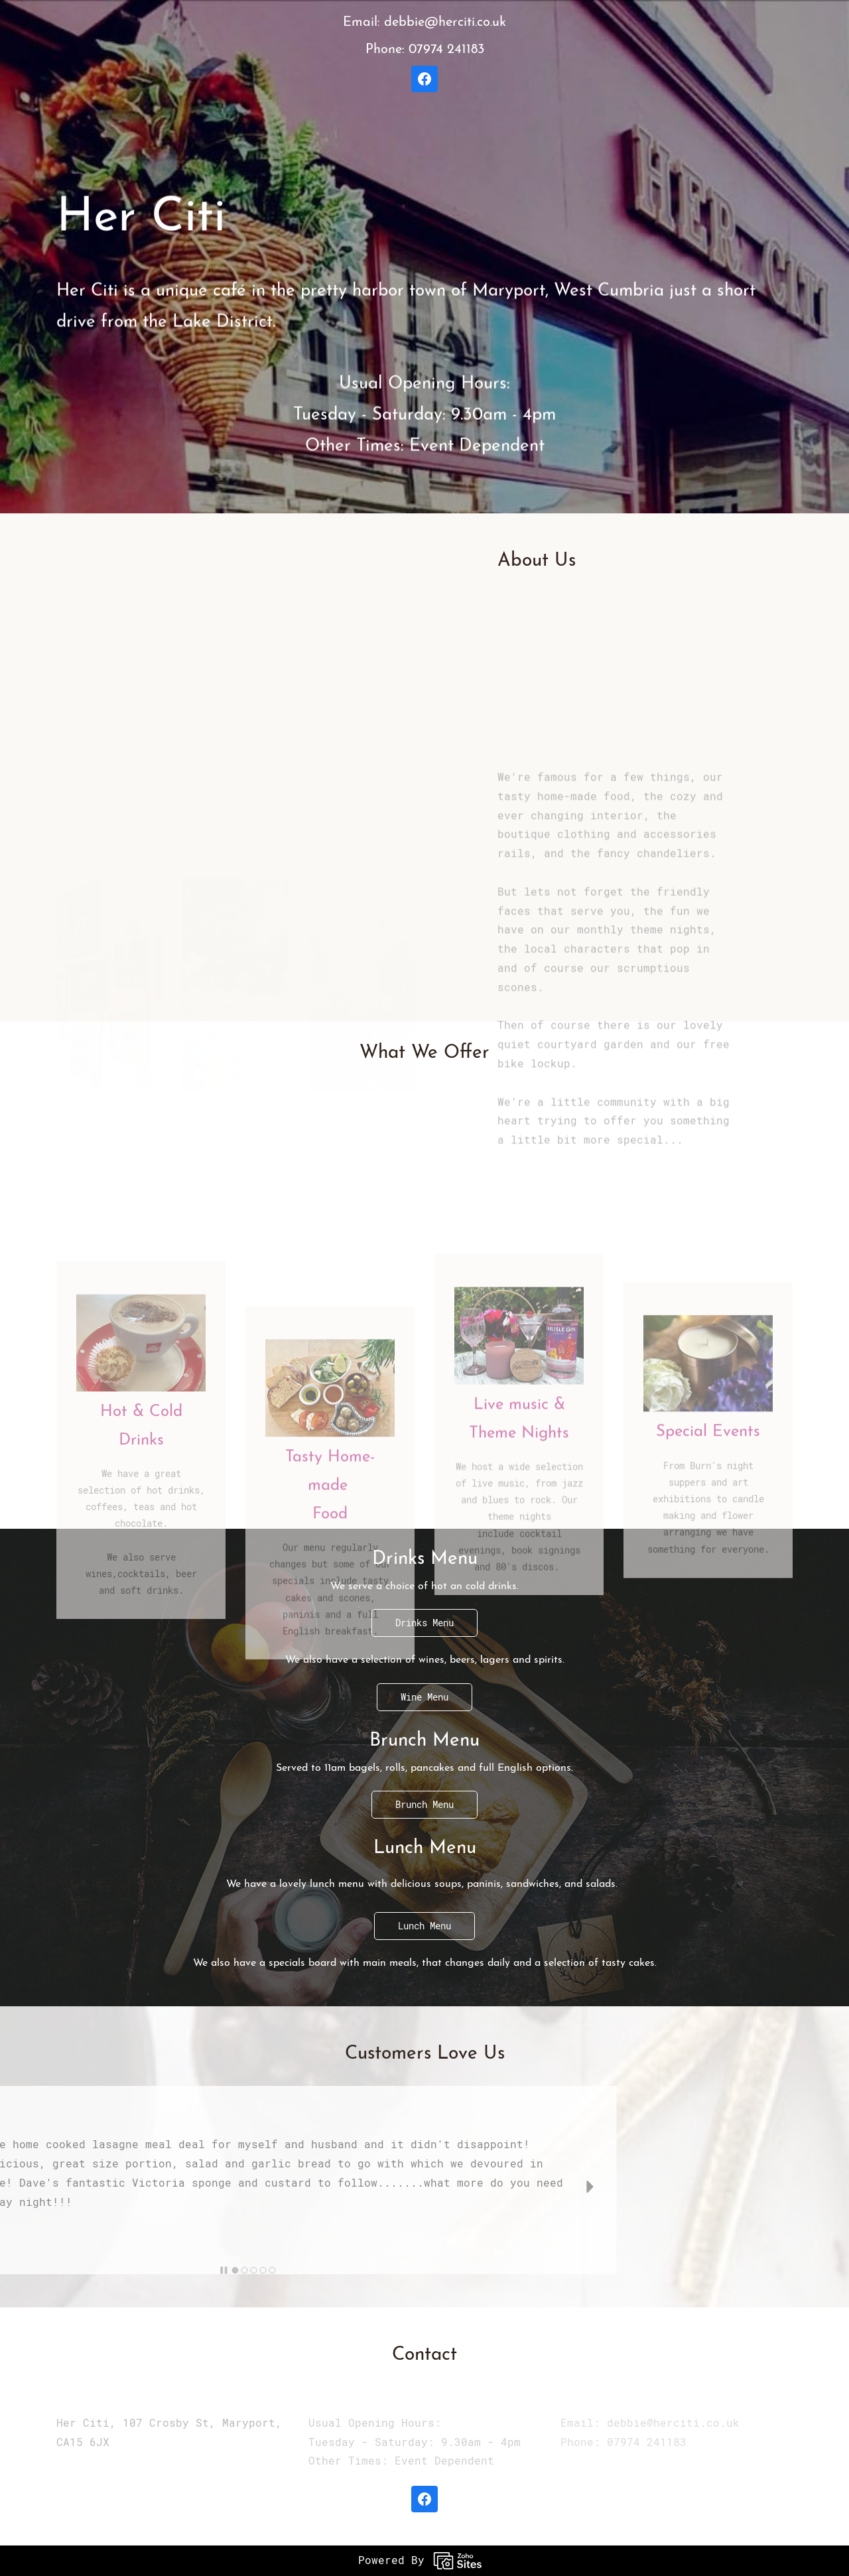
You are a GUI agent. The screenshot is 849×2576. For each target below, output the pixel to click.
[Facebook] (424, 79)
